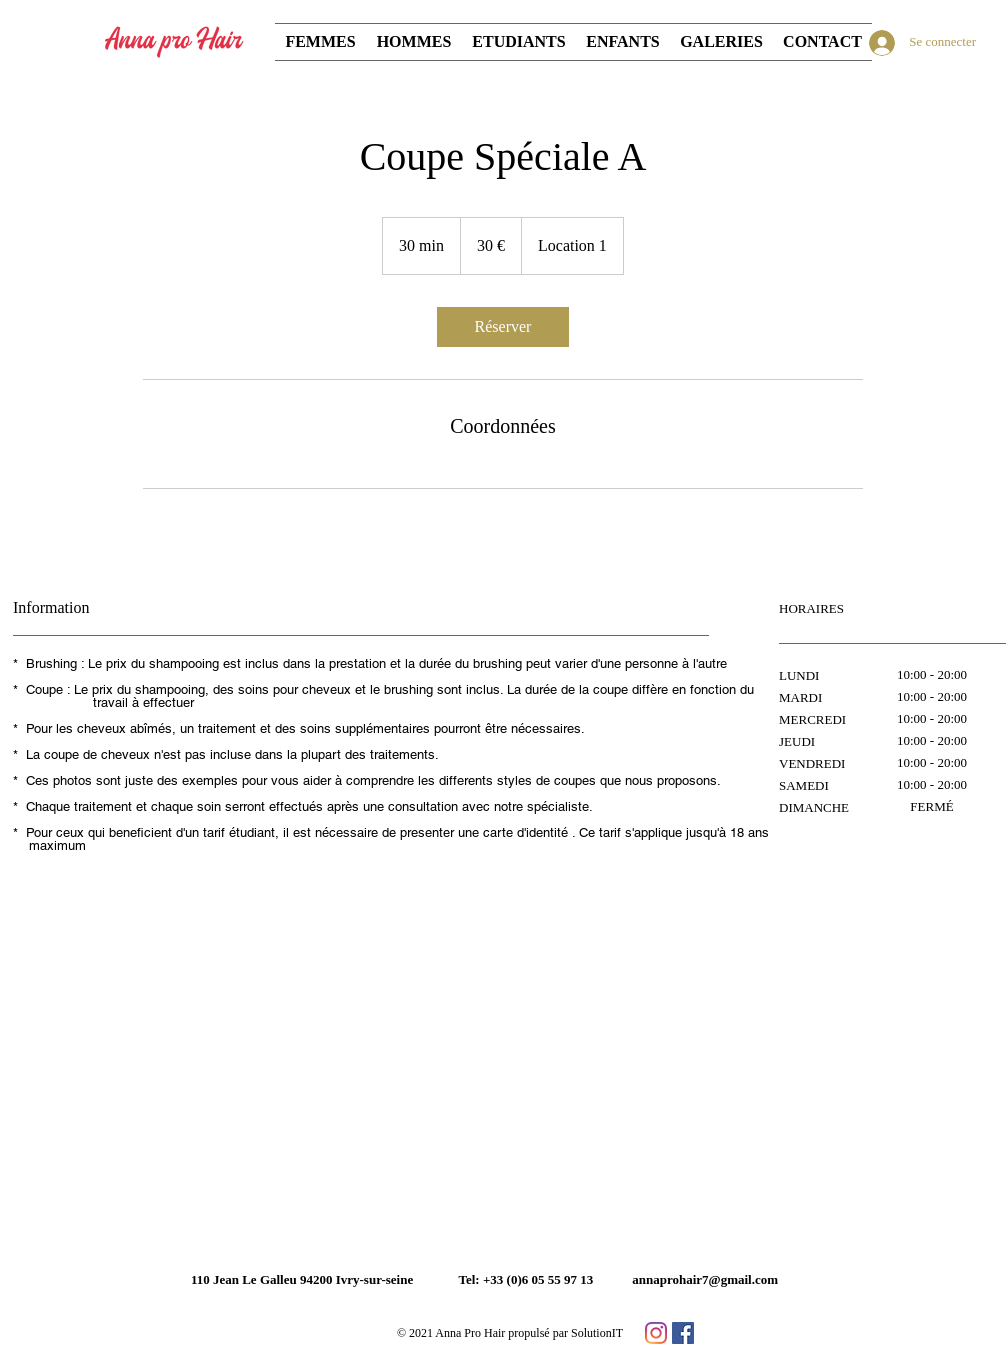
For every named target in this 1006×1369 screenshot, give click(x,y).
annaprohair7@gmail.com (705, 1279)
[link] (503, 327)
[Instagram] (656, 1333)
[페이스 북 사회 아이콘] (683, 1333)
